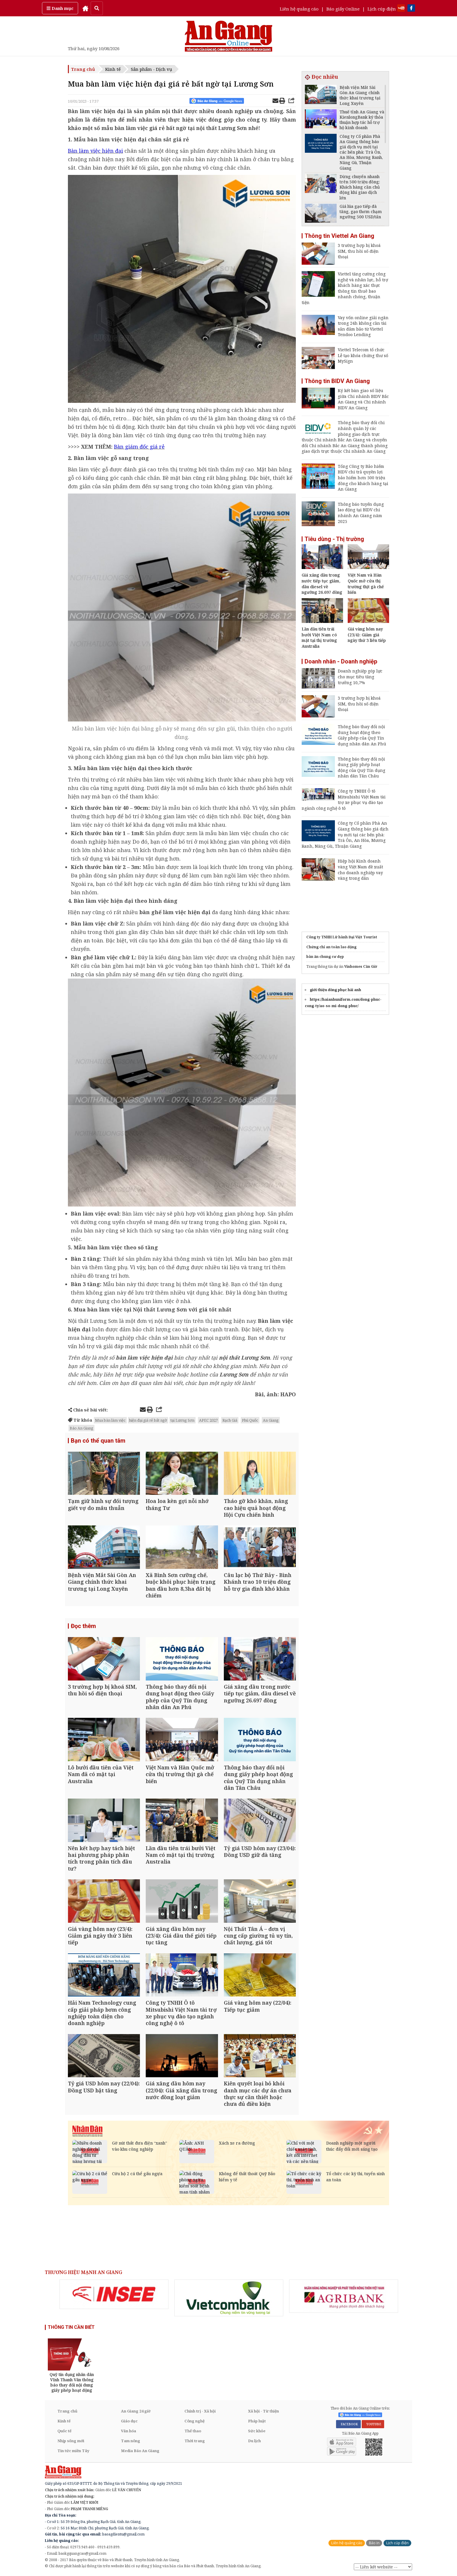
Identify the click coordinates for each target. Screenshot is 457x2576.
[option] (114, 2294)
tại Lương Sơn (182, 1420)
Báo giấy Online (343, 9)
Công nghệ (194, 2421)
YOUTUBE (373, 2424)
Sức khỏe (257, 2430)
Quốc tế (64, 2430)
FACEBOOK (348, 2424)
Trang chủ (83, 69)
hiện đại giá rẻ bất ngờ (148, 1420)
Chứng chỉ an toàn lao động (331, 946)
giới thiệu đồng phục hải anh (335, 989)
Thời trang (194, 2440)
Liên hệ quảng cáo (299, 9)
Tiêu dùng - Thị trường (334, 538)
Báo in (374, 2542)
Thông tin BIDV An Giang (337, 380)
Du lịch (254, 2440)
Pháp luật (257, 2421)
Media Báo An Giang (140, 2450)
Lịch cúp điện (382, 9)
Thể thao (192, 2430)
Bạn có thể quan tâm (98, 1440)
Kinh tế (113, 69)
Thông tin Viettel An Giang (339, 235)
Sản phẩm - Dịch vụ (151, 69)
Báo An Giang (81, 1428)
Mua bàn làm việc (110, 1420)
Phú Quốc (250, 1420)
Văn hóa (128, 2430)
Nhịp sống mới (70, 2440)
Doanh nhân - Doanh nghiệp (341, 661)
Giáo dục (129, 2421)
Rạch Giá (229, 1420)
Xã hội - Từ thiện (263, 2411)
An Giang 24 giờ (135, 2411)
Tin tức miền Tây (73, 2450)
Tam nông (130, 2440)
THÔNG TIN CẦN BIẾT (71, 2327)
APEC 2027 (208, 1420)
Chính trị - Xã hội (200, 2411)
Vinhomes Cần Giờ (360, 966)
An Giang (271, 1420)
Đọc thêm (83, 1625)
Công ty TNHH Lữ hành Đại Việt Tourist (341, 937)
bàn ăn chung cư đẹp (325, 956)
